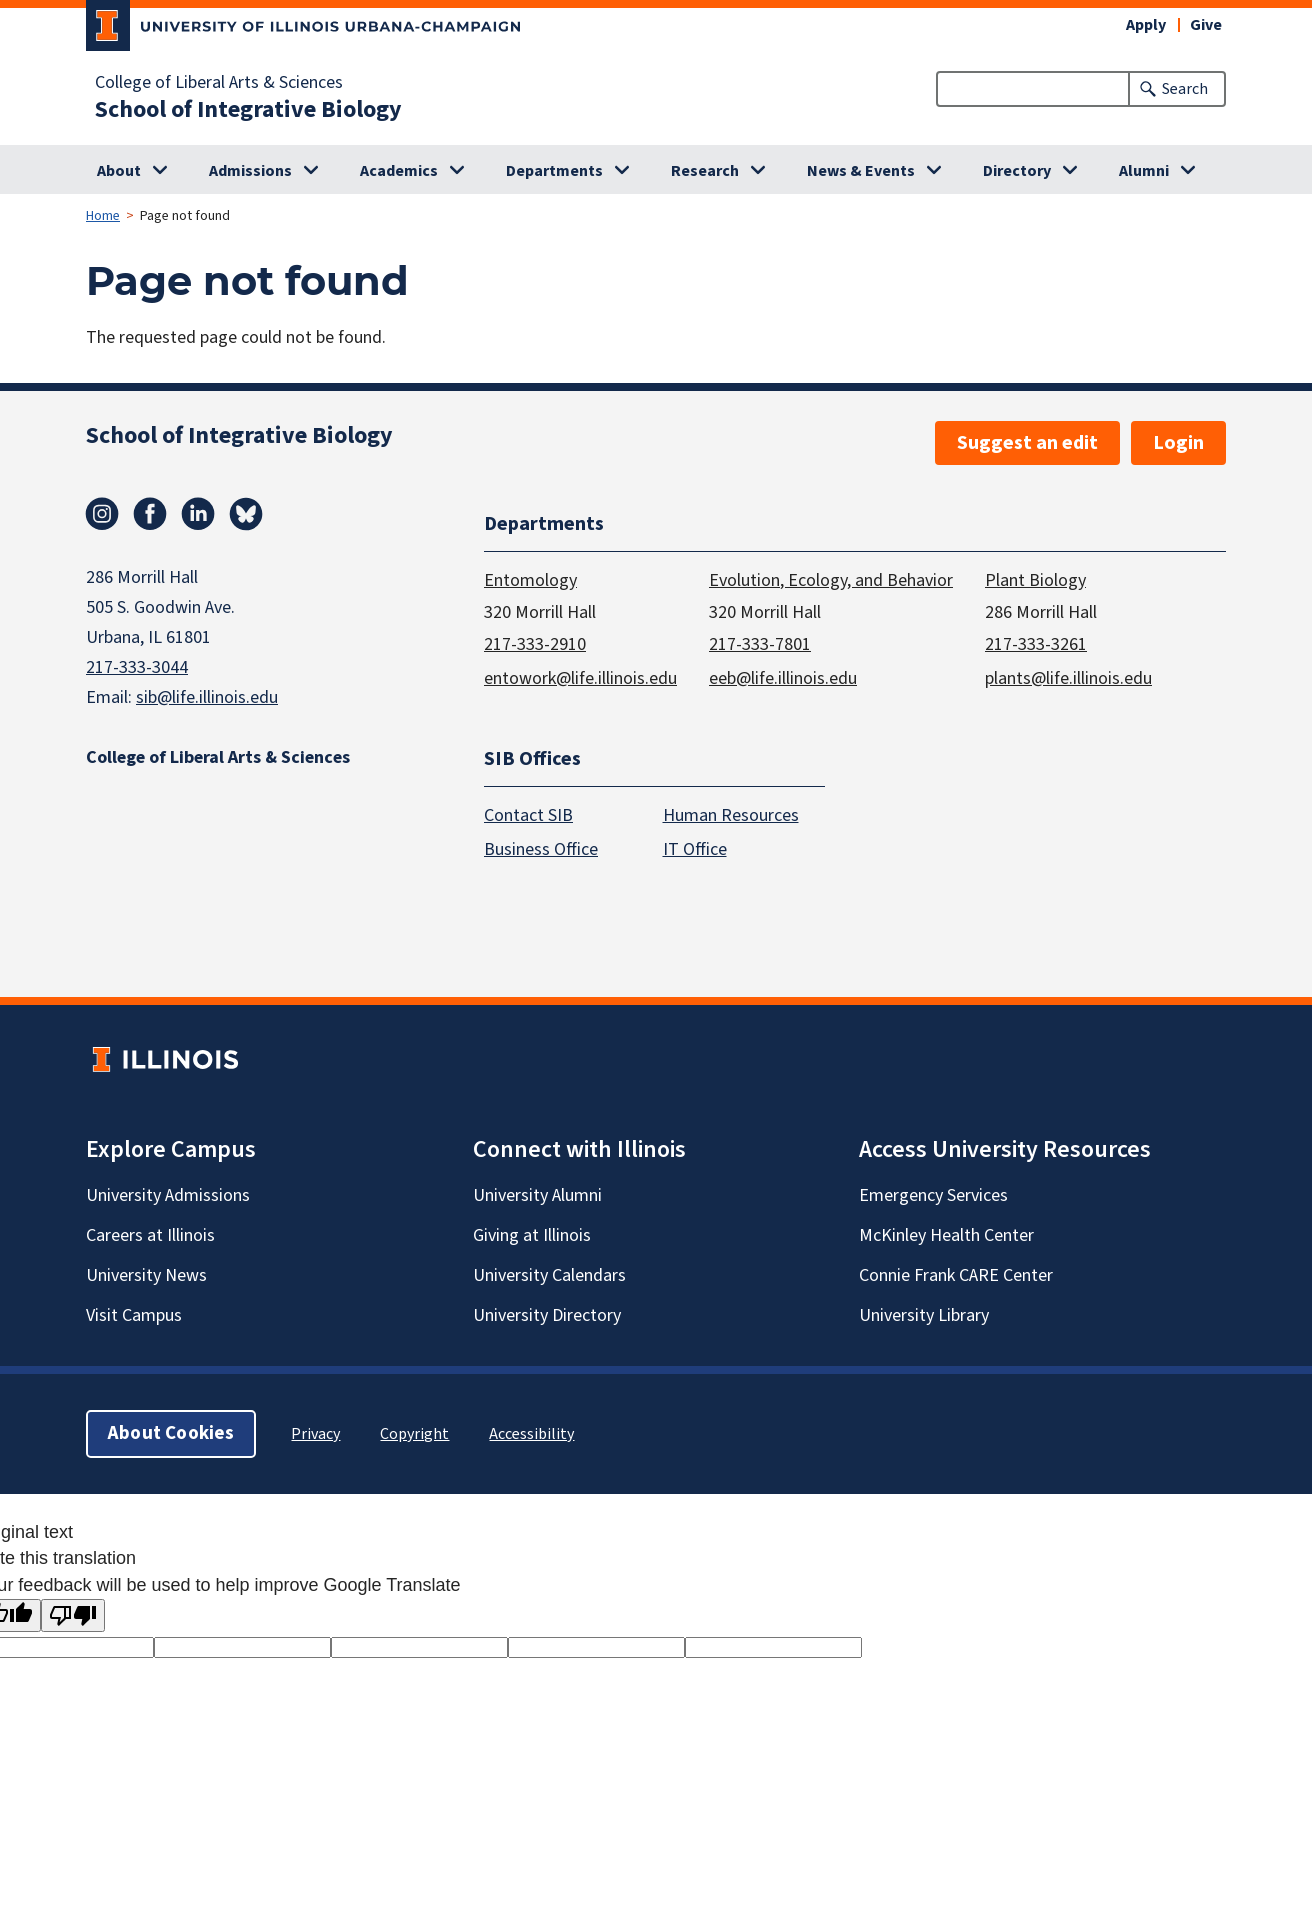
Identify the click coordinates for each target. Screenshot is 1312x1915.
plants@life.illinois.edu (1068, 678)
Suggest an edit (1027, 443)
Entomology (530, 580)
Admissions (250, 171)
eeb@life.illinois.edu (783, 678)
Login (1178, 443)
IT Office (695, 850)
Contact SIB (528, 816)
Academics (399, 171)
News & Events (861, 171)
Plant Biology (1035, 580)
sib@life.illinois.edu (207, 697)
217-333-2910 (535, 644)
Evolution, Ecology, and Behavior (831, 580)
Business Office (541, 850)
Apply (1146, 25)
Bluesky (246, 514)
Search (1185, 89)
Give (1206, 25)
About (119, 171)
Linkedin (198, 514)
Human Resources (731, 816)
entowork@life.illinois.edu (580, 678)
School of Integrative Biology (248, 110)
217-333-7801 (760, 644)
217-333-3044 (137, 667)
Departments (554, 171)
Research (705, 171)
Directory (1017, 171)
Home (103, 216)
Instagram (102, 514)
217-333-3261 (1036, 644)
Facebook (150, 514)
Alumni (1144, 171)
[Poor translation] (73, 1615)
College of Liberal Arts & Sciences (219, 83)
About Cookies (171, 1434)
